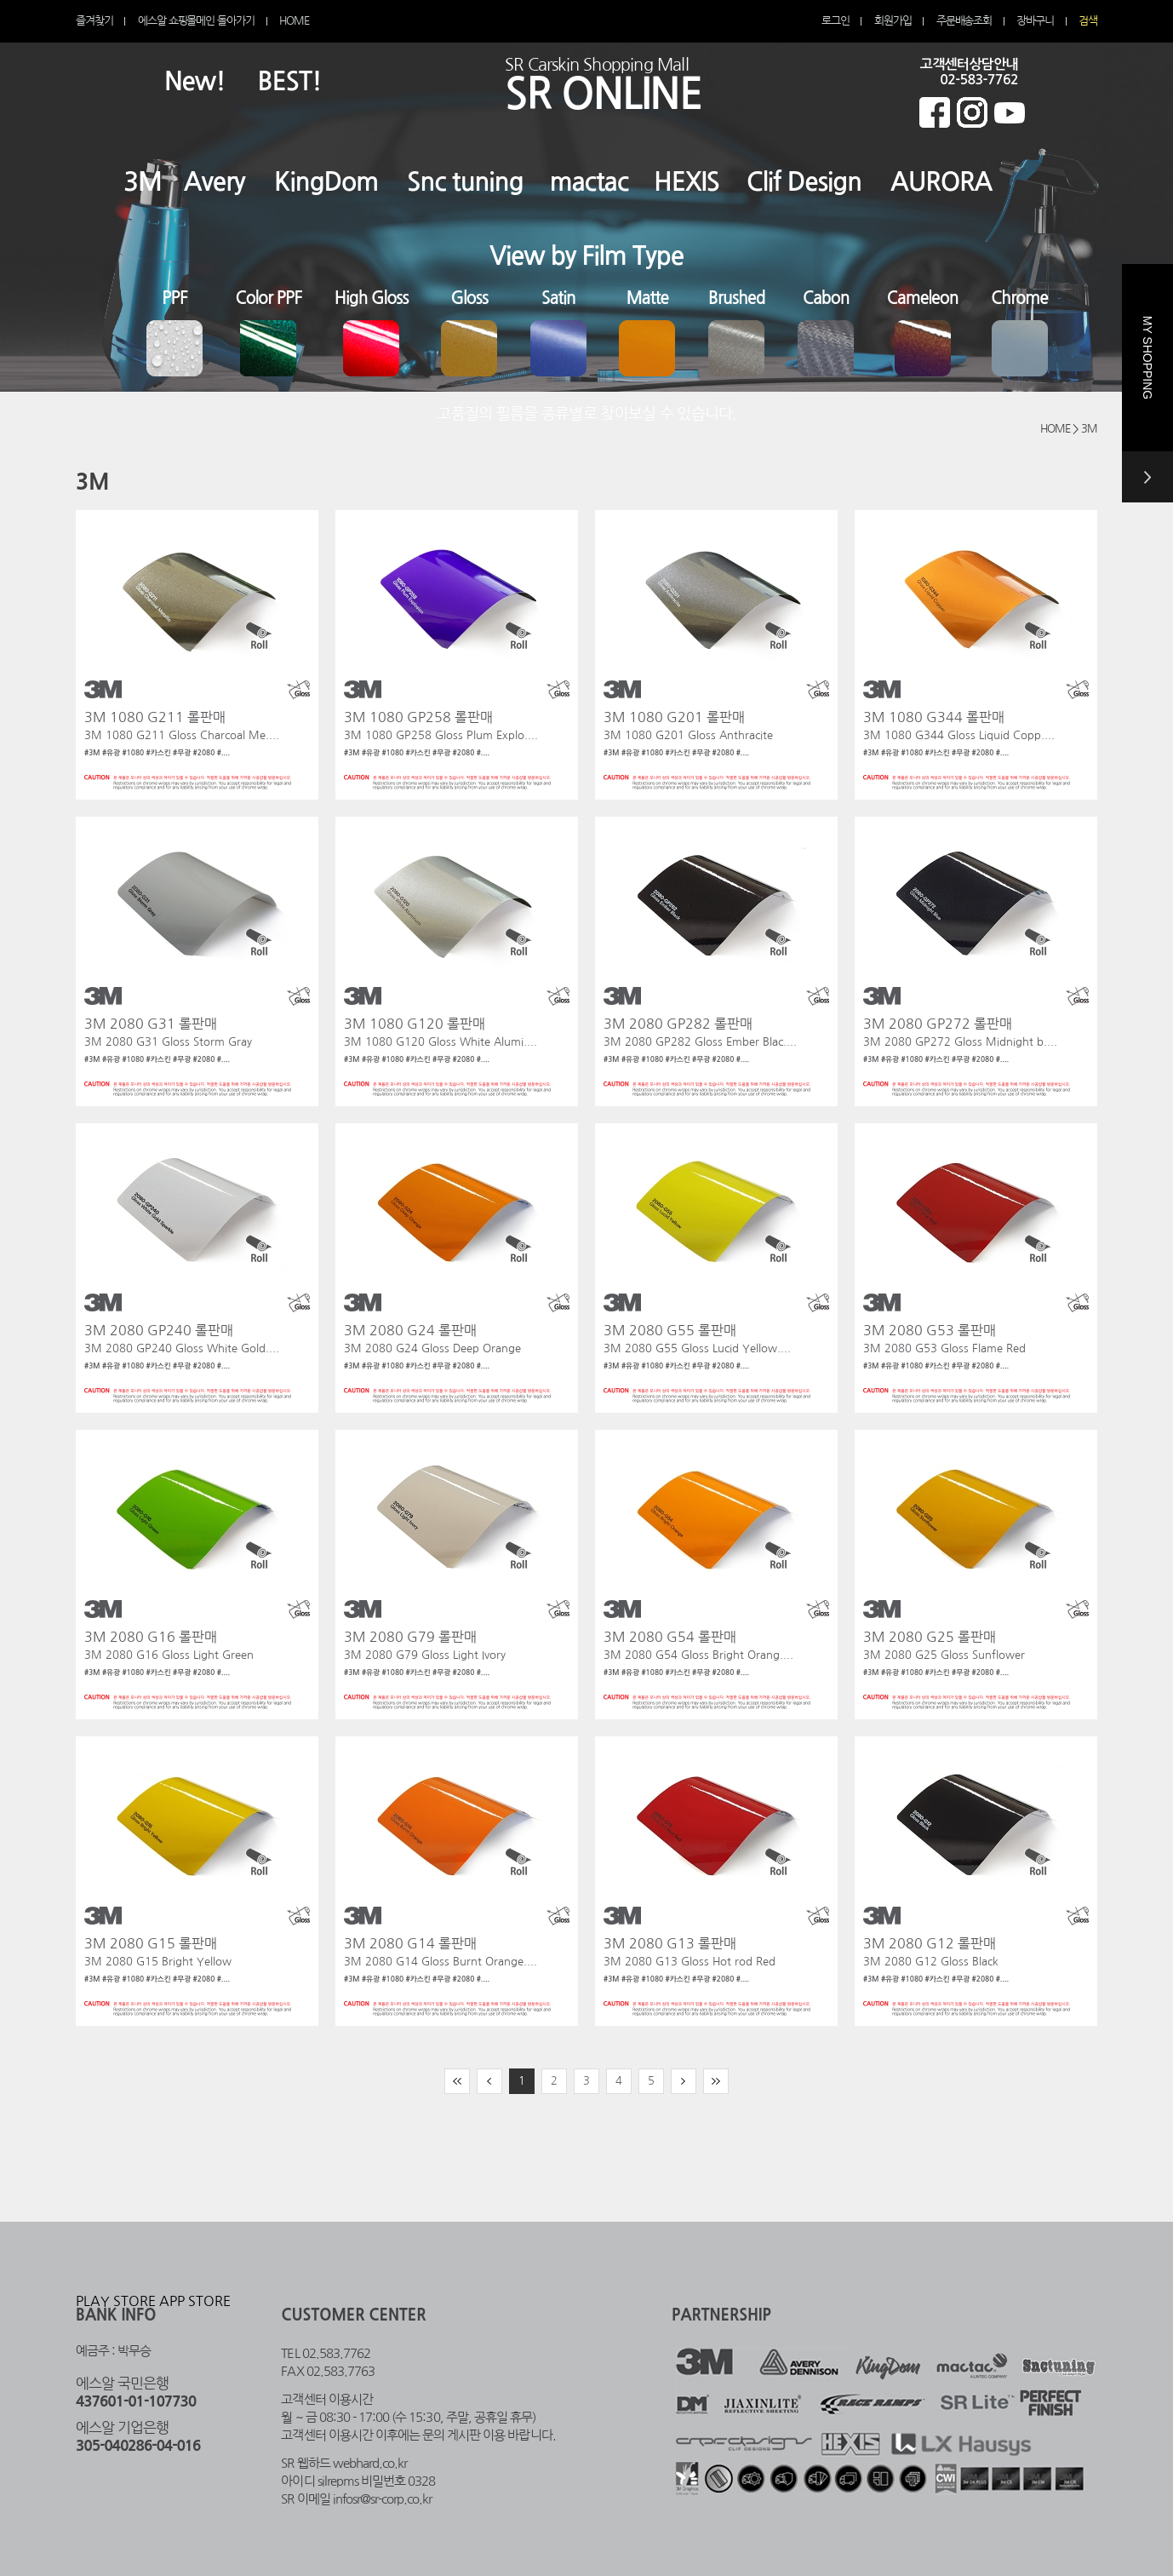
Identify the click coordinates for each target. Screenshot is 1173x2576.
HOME (294, 20)
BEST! (290, 81)
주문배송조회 (964, 20)
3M (142, 181)
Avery (214, 181)
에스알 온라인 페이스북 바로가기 (934, 112)
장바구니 (1035, 20)
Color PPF (269, 298)
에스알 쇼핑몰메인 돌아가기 (196, 20)
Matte (648, 298)
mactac (588, 181)
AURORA (941, 181)
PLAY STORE (116, 2301)
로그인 (835, 20)
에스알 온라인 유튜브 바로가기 (1009, 112)
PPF (174, 298)
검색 (1088, 20)
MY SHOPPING (1147, 409)
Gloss (469, 298)
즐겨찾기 (94, 20)
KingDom (326, 181)
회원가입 (893, 20)
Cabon (826, 298)
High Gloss (372, 298)
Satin (558, 298)
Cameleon (922, 298)
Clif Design (804, 181)
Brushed (736, 298)
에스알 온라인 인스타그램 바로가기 (972, 112)
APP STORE (195, 2301)
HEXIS (686, 181)
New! (195, 81)
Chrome (1019, 298)
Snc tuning (465, 181)
